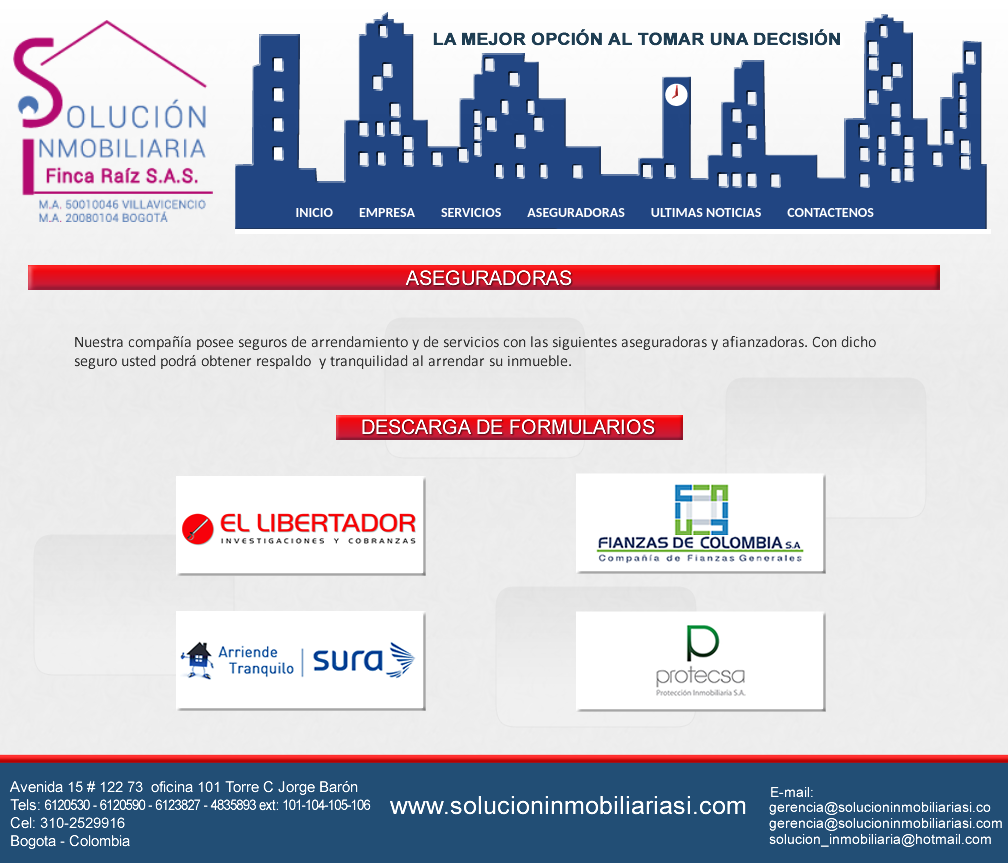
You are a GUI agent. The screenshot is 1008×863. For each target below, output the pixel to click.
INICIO (314, 212)
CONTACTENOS (830, 212)
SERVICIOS (471, 212)
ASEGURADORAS (575, 212)
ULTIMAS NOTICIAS (706, 212)
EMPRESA (387, 212)
